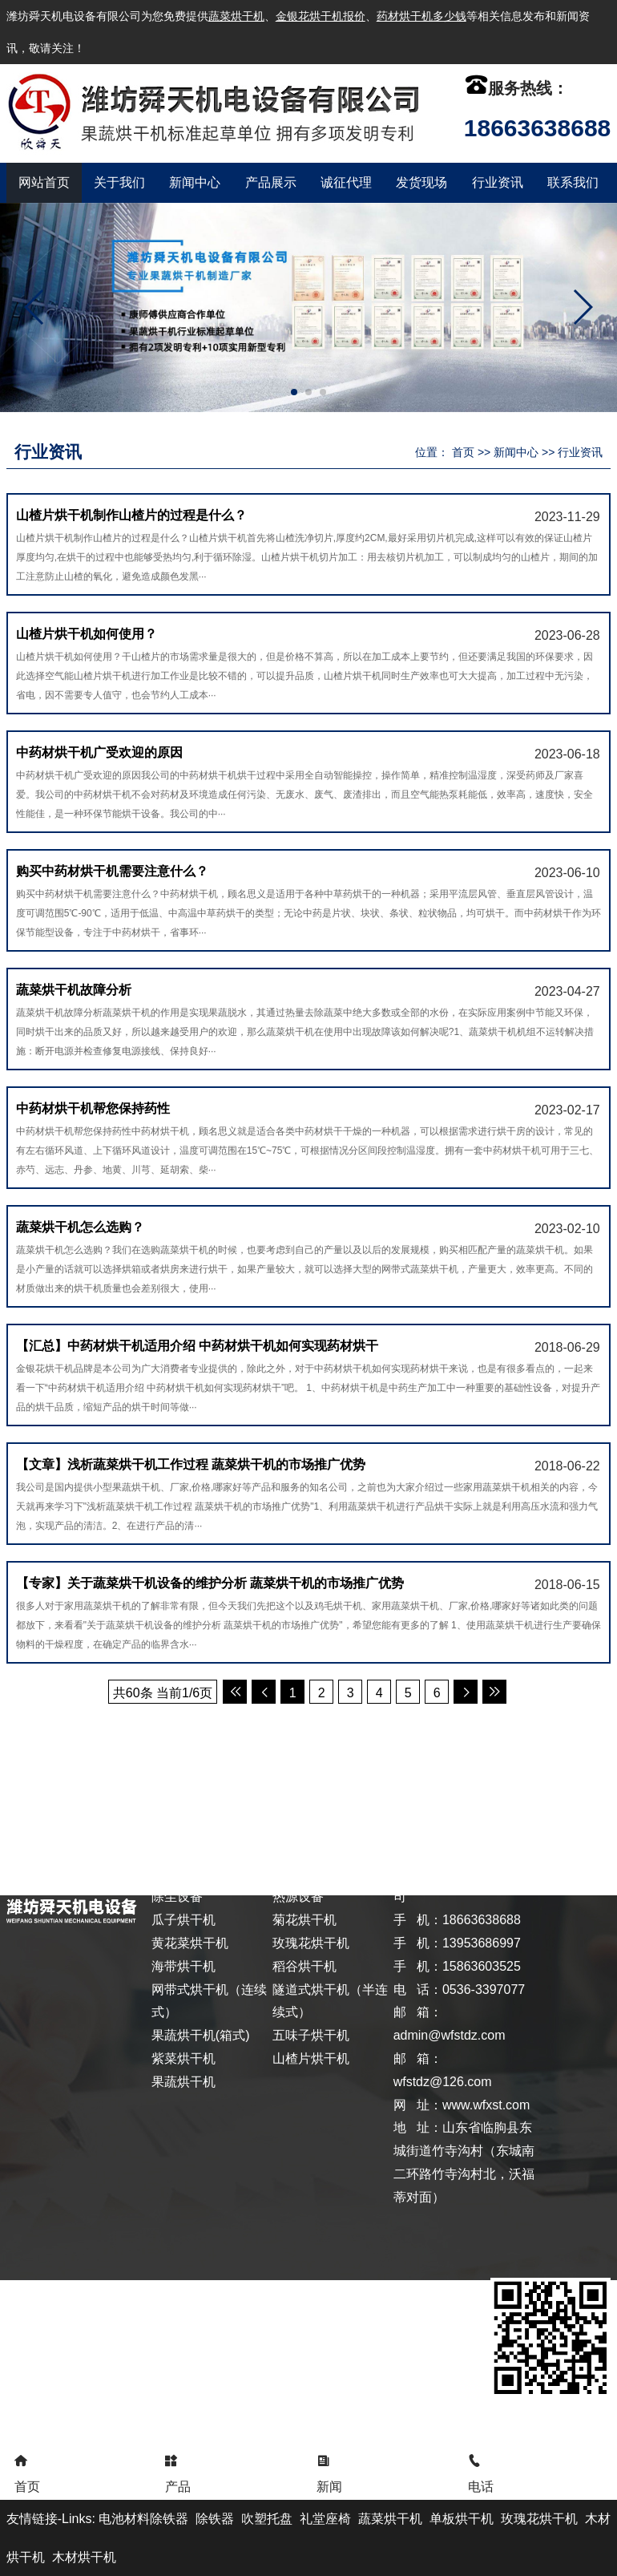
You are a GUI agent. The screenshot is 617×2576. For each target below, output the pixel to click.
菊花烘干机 (304, 1920)
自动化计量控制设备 (209, 1874)
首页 (463, 452)
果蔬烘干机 (183, 2082)
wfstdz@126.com (442, 2082)
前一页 (264, 1692)
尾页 (494, 1692)
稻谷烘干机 (304, 1966)
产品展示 (270, 182)
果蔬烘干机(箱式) (200, 2035)
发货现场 (421, 182)
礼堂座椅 (325, 2518)
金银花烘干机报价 (320, 16)
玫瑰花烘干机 (310, 1943)
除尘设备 (177, 1896)
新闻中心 (194, 182)
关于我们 (119, 182)
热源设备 (298, 1896)
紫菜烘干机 (183, 2058)
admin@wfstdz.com (449, 2035)
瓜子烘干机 (183, 1920)
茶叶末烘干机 (310, 1874)
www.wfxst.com (486, 2105)
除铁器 (215, 2518)
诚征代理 (346, 182)
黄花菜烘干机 (189, 1943)
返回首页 (34, 1764)
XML (520, 1764)
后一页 (466, 1692)
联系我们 (573, 182)
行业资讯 (497, 182)
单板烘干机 (461, 2518)
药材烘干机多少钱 (421, 16)
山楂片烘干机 (310, 2058)
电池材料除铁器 (143, 2518)
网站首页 (44, 182)
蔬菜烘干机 (236, 16)
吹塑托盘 (266, 2518)
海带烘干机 (183, 1966)
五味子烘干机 (310, 2035)
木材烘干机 (84, 2557)
